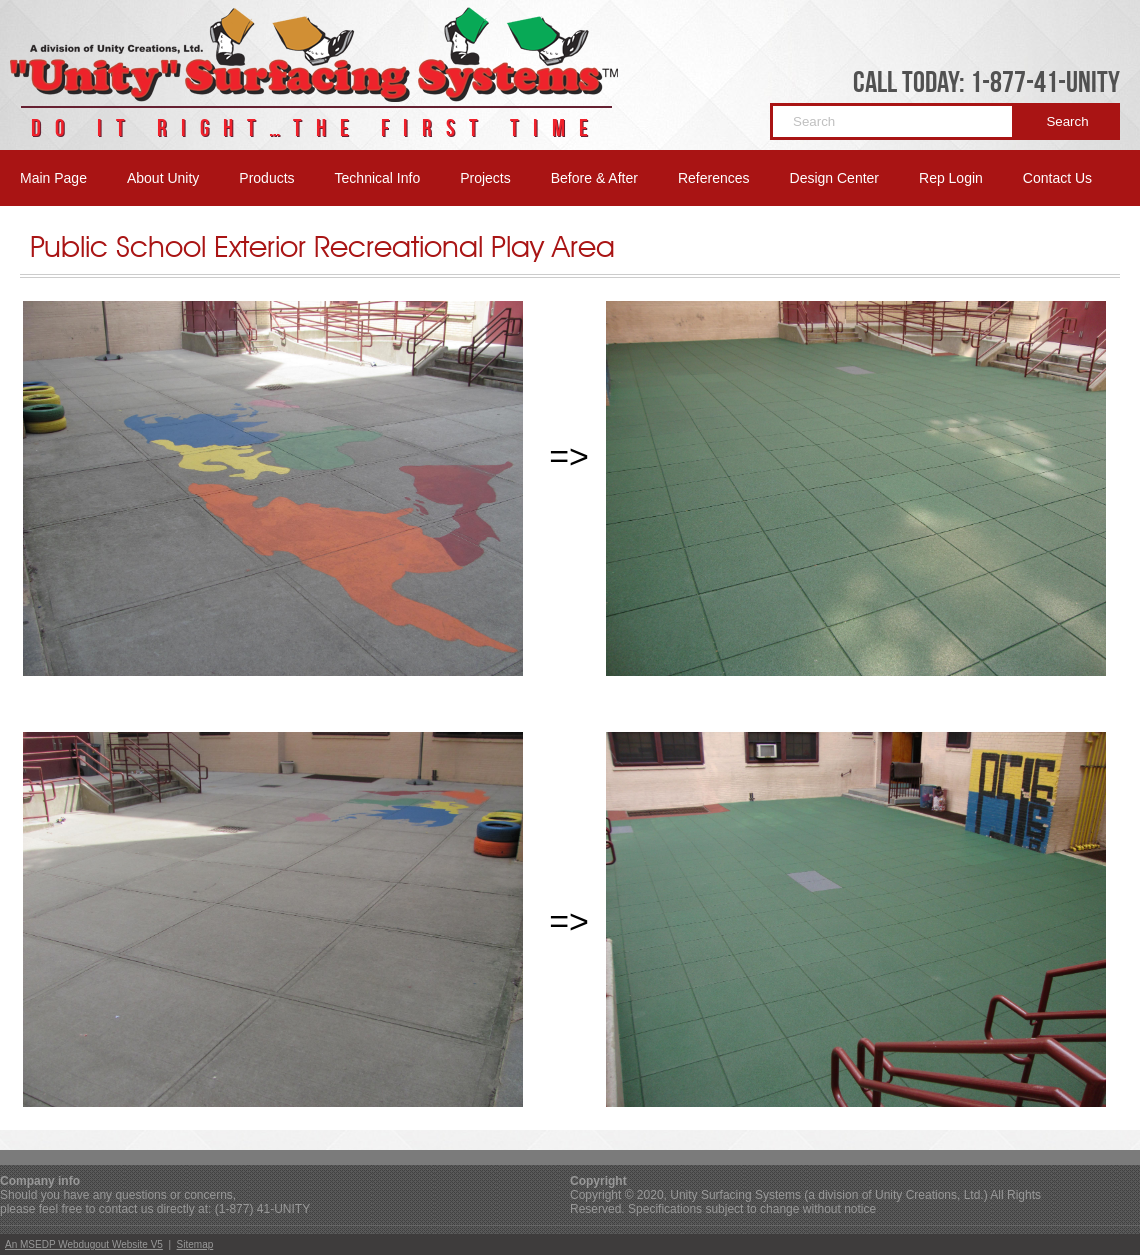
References (714, 178)
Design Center (835, 178)
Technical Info (378, 178)
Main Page (53, 178)
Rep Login (951, 178)
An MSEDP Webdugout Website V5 (84, 1244)
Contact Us (1057, 178)
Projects (485, 178)
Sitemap (195, 1244)
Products (266, 178)
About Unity (163, 178)
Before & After (594, 178)
